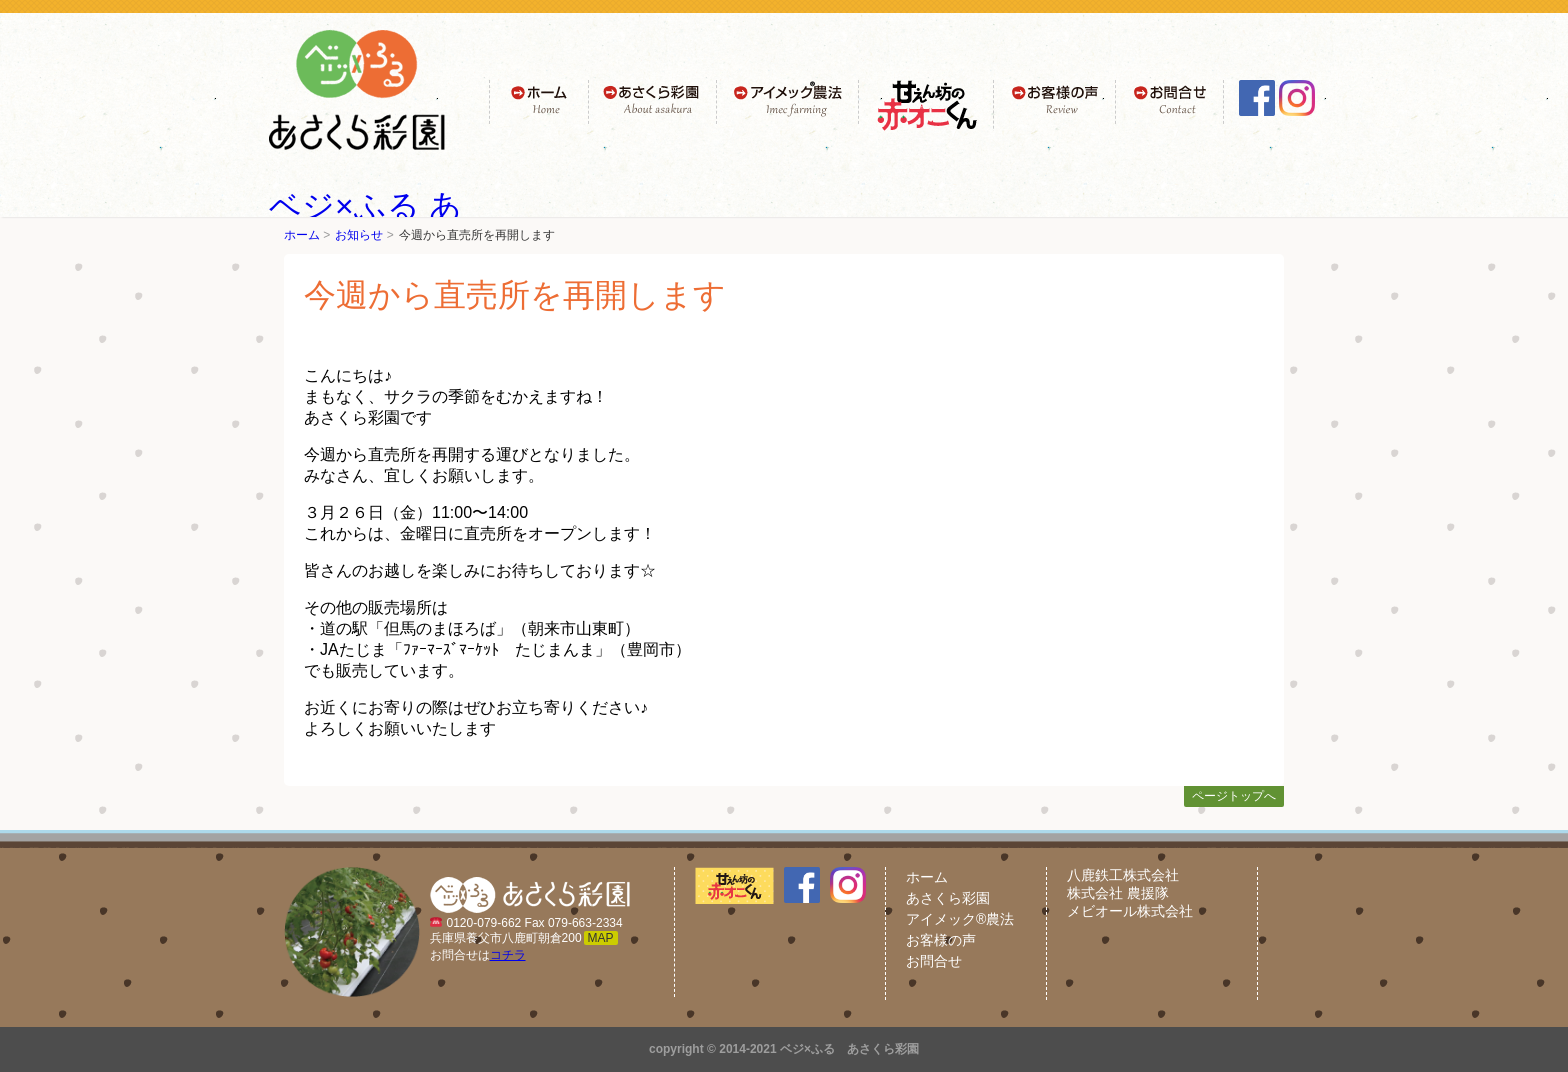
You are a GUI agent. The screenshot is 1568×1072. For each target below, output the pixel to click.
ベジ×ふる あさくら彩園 (849, 1049)
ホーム (302, 235)
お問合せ (934, 961)
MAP (601, 938)
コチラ (508, 955)
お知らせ (359, 235)
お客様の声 (941, 940)
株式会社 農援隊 (1118, 893)
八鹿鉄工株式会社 (1123, 875)
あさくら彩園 (948, 898)
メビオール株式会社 (1130, 911)
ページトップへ (1234, 796)
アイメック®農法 (960, 919)
